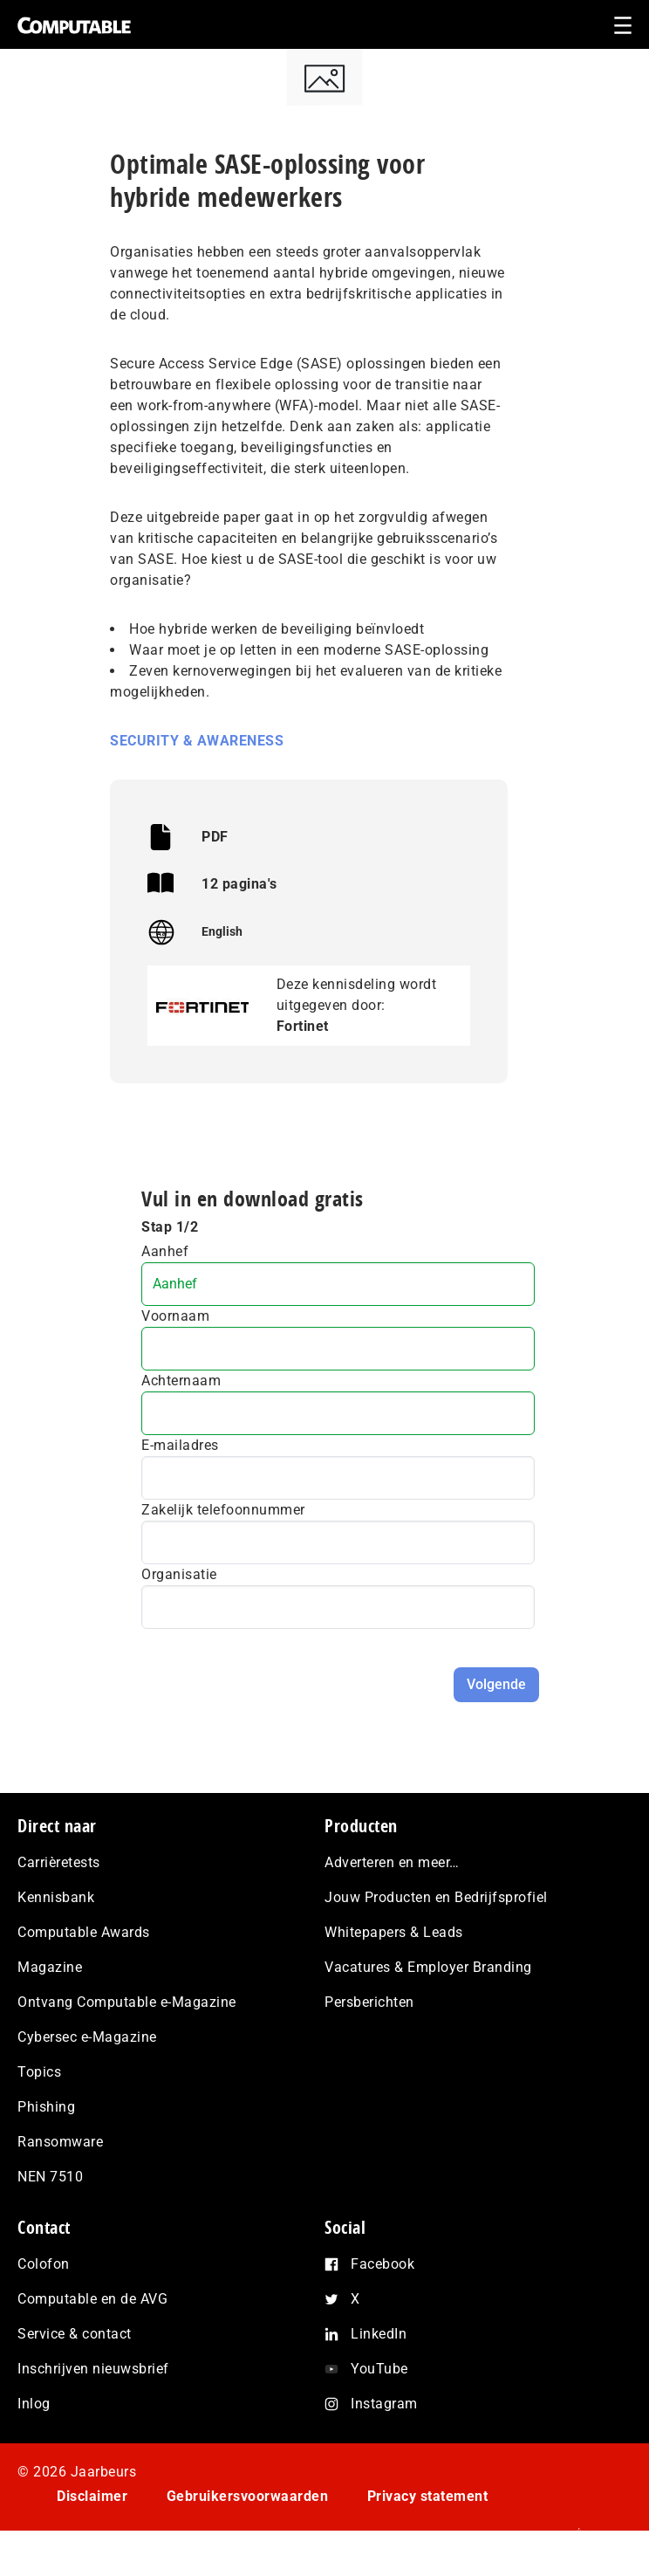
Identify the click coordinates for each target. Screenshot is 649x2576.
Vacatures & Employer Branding (428, 1967)
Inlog (34, 2403)
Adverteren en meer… (392, 1862)
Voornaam (175, 1316)
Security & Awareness (197, 740)
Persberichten (369, 2002)
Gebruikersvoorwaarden (248, 2496)
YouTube (379, 2368)
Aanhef (164, 1251)
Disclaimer (92, 2496)
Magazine (49, 1967)
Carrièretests (58, 1862)
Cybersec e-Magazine (87, 2037)
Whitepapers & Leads (393, 1932)
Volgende (496, 1684)
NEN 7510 (50, 2176)
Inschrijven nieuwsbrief (93, 2368)
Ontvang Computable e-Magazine (126, 2002)
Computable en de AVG (92, 2299)
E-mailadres (180, 1445)
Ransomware (60, 2141)
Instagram (384, 2403)
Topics (39, 2072)
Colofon (43, 2264)
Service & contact (74, 2333)
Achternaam (181, 1380)
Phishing (46, 2107)
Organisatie (179, 1574)
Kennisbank (55, 1897)
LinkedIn (378, 2333)
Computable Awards (83, 1932)
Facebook (382, 2264)
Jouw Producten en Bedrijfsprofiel (436, 1897)
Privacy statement (427, 2496)
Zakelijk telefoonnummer (223, 1509)
